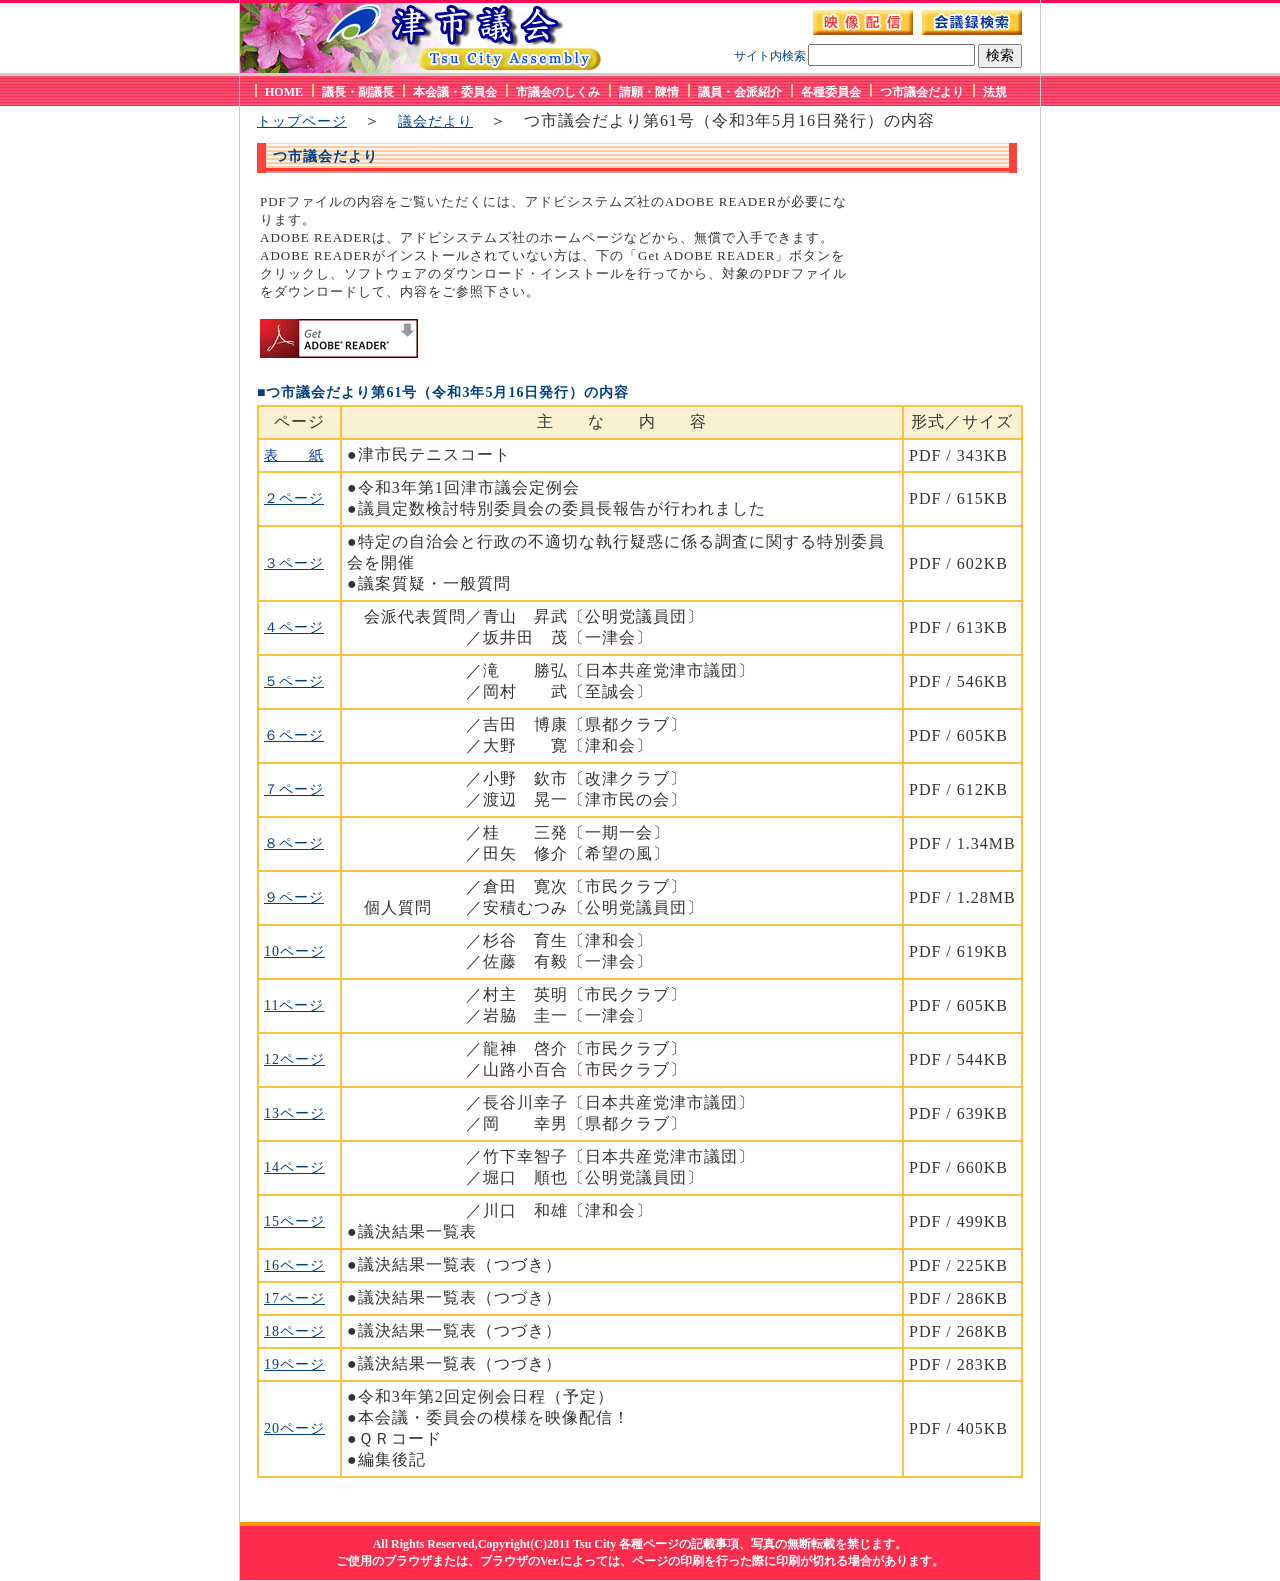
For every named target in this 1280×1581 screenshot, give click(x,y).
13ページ (294, 1113)
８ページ (294, 843)
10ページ (294, 951)
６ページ (294, 735)
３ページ (294, 563)
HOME (284, 92)
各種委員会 (831, 92)
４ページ (294, 627)
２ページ (294, 498)
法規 (995, 92)
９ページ (294, 897)
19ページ (294, 1364)
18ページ (294, 1331)
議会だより (435, 121)
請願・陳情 (649, 92)
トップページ (302, 121)
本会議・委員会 (455, 92)
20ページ (294, 1428)
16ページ (294, 1265)
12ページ (294, 1059)
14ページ (294, 1167)
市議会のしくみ (558, 92)
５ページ (294, 681)
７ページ (294, 789)
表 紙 (294, 455)
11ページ (294, 1005)
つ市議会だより (922, 92)
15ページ (294, 1221)
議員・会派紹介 (740, 92)
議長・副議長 (358, 92)
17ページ (294, 1298)
